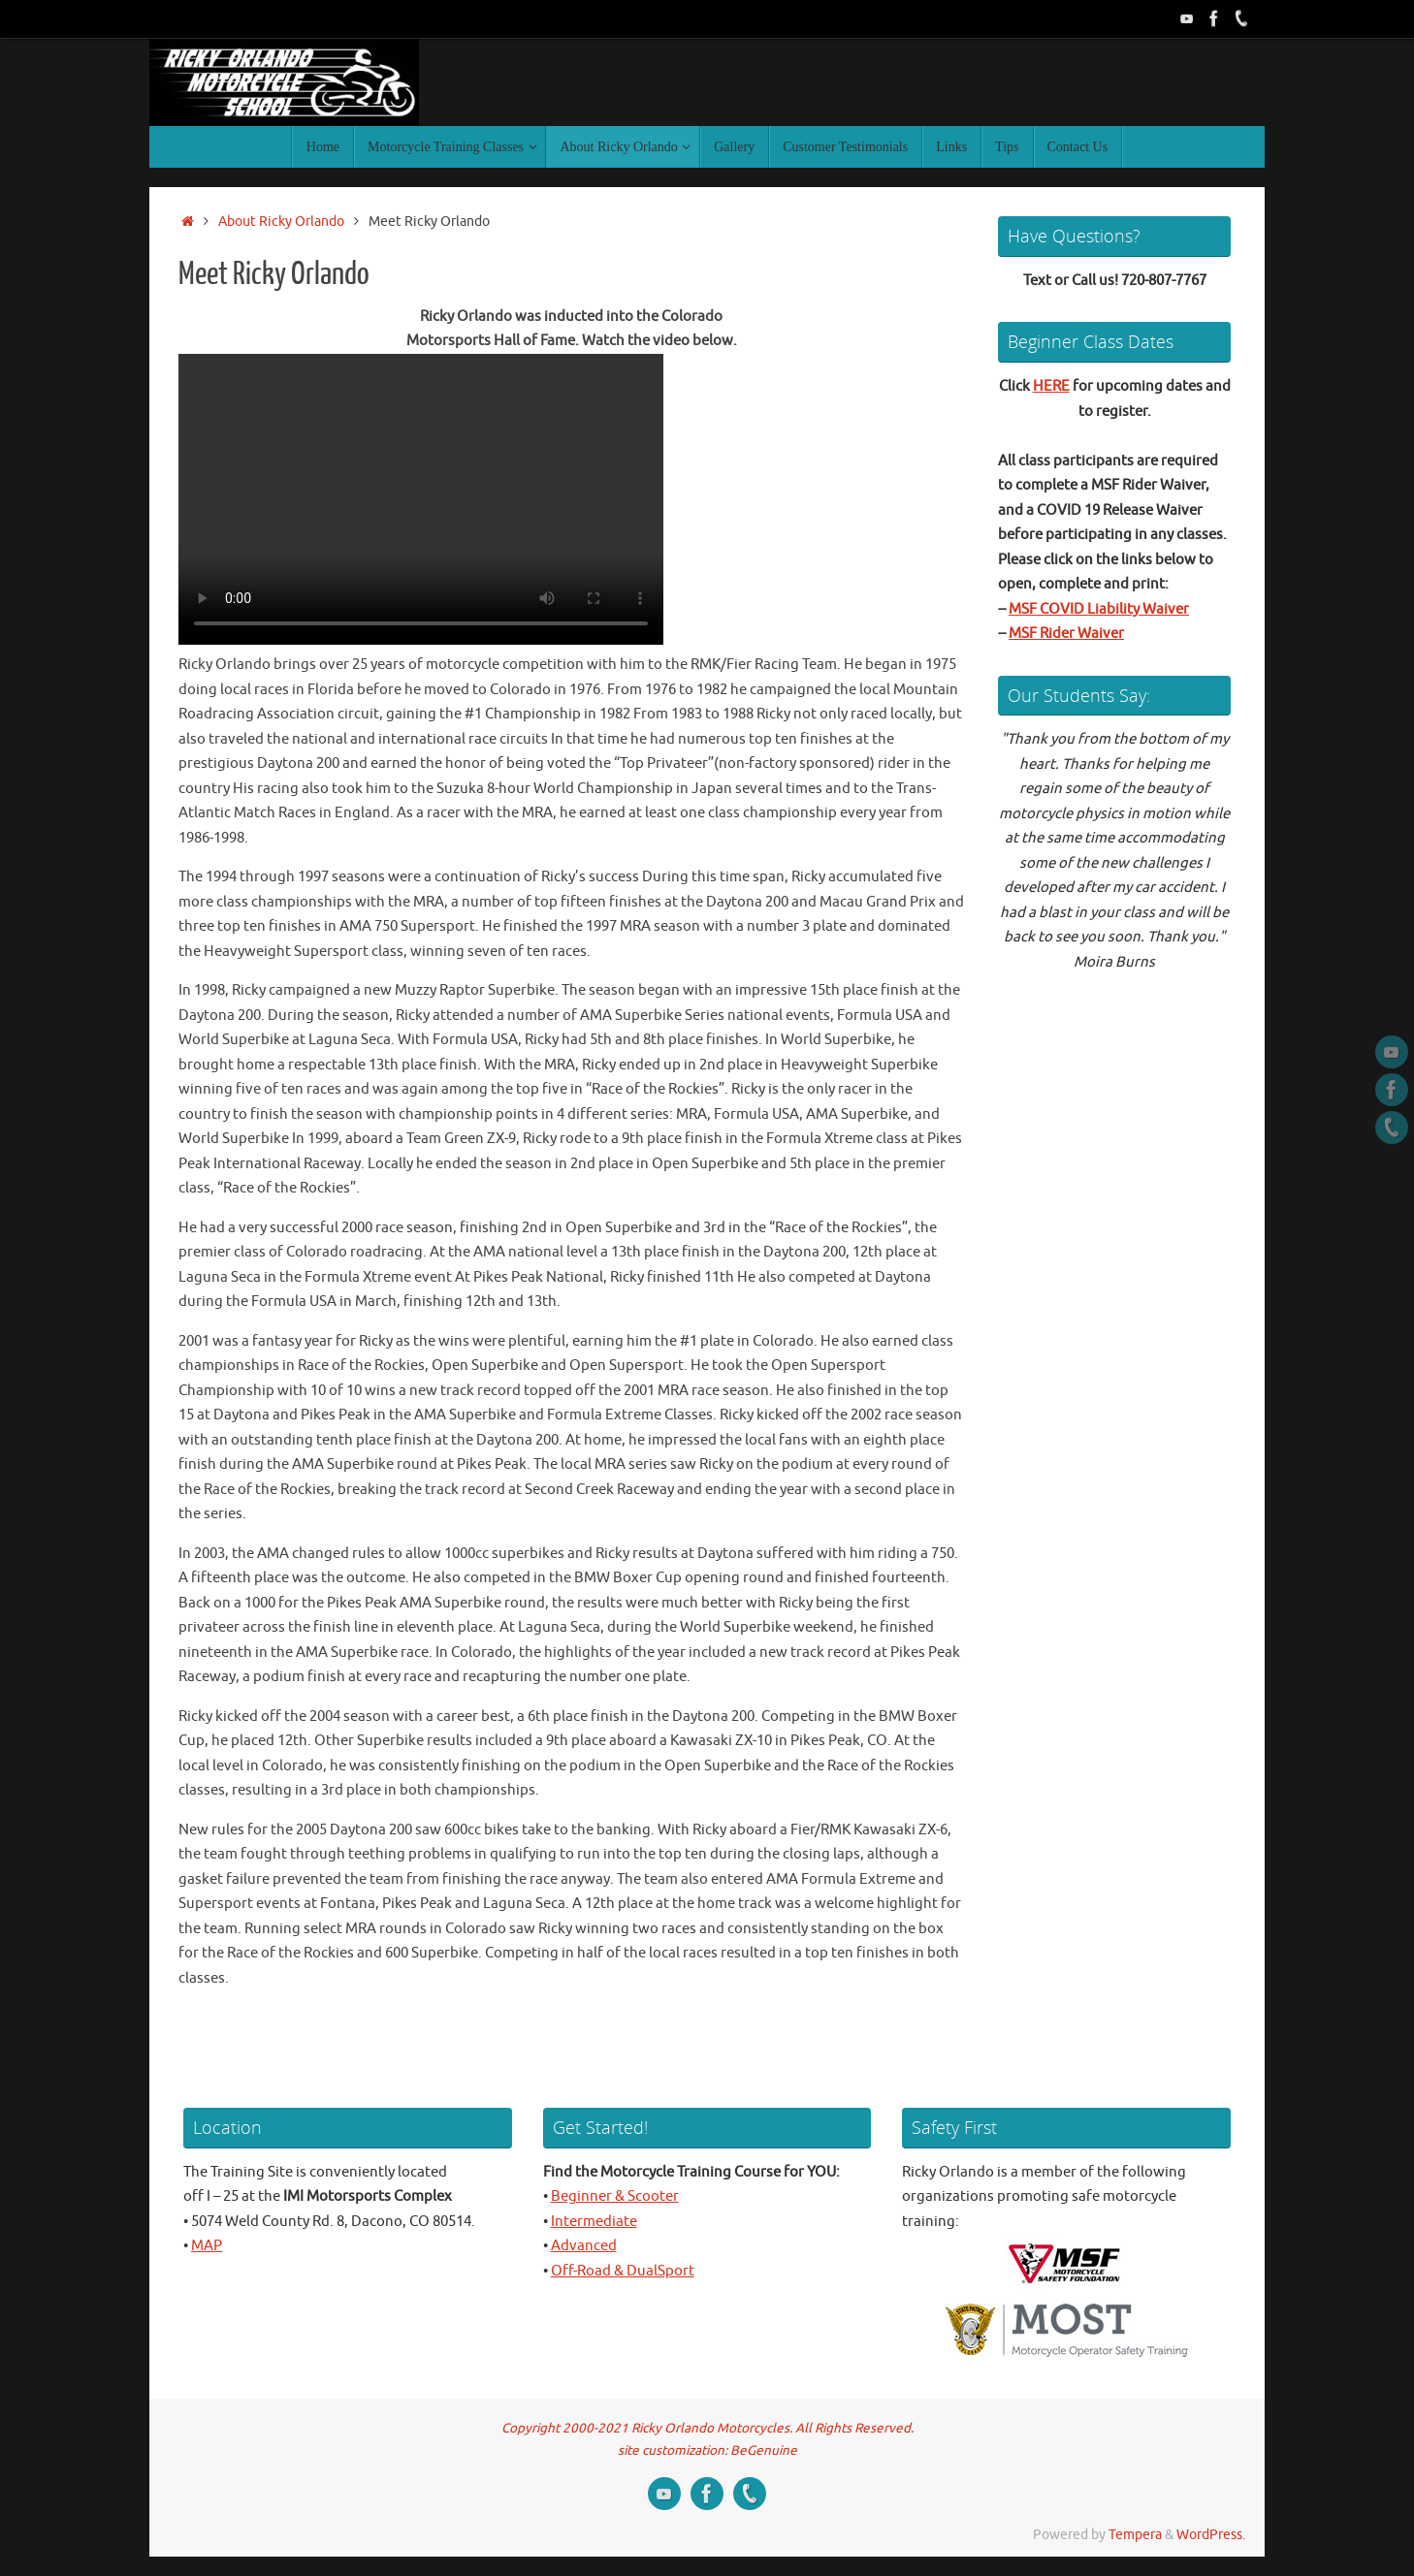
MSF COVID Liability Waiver (1099, 609)
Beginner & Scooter (615, 2196)
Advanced (584, 2246)
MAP (206, 2246)
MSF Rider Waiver (1066, 633)
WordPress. (1210, 2535)
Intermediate (594, 2221)
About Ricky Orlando (281, 221)
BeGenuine (763, 2450)
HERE (1051, 386)
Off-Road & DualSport (622, 2271)
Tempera (1135, 2535)
